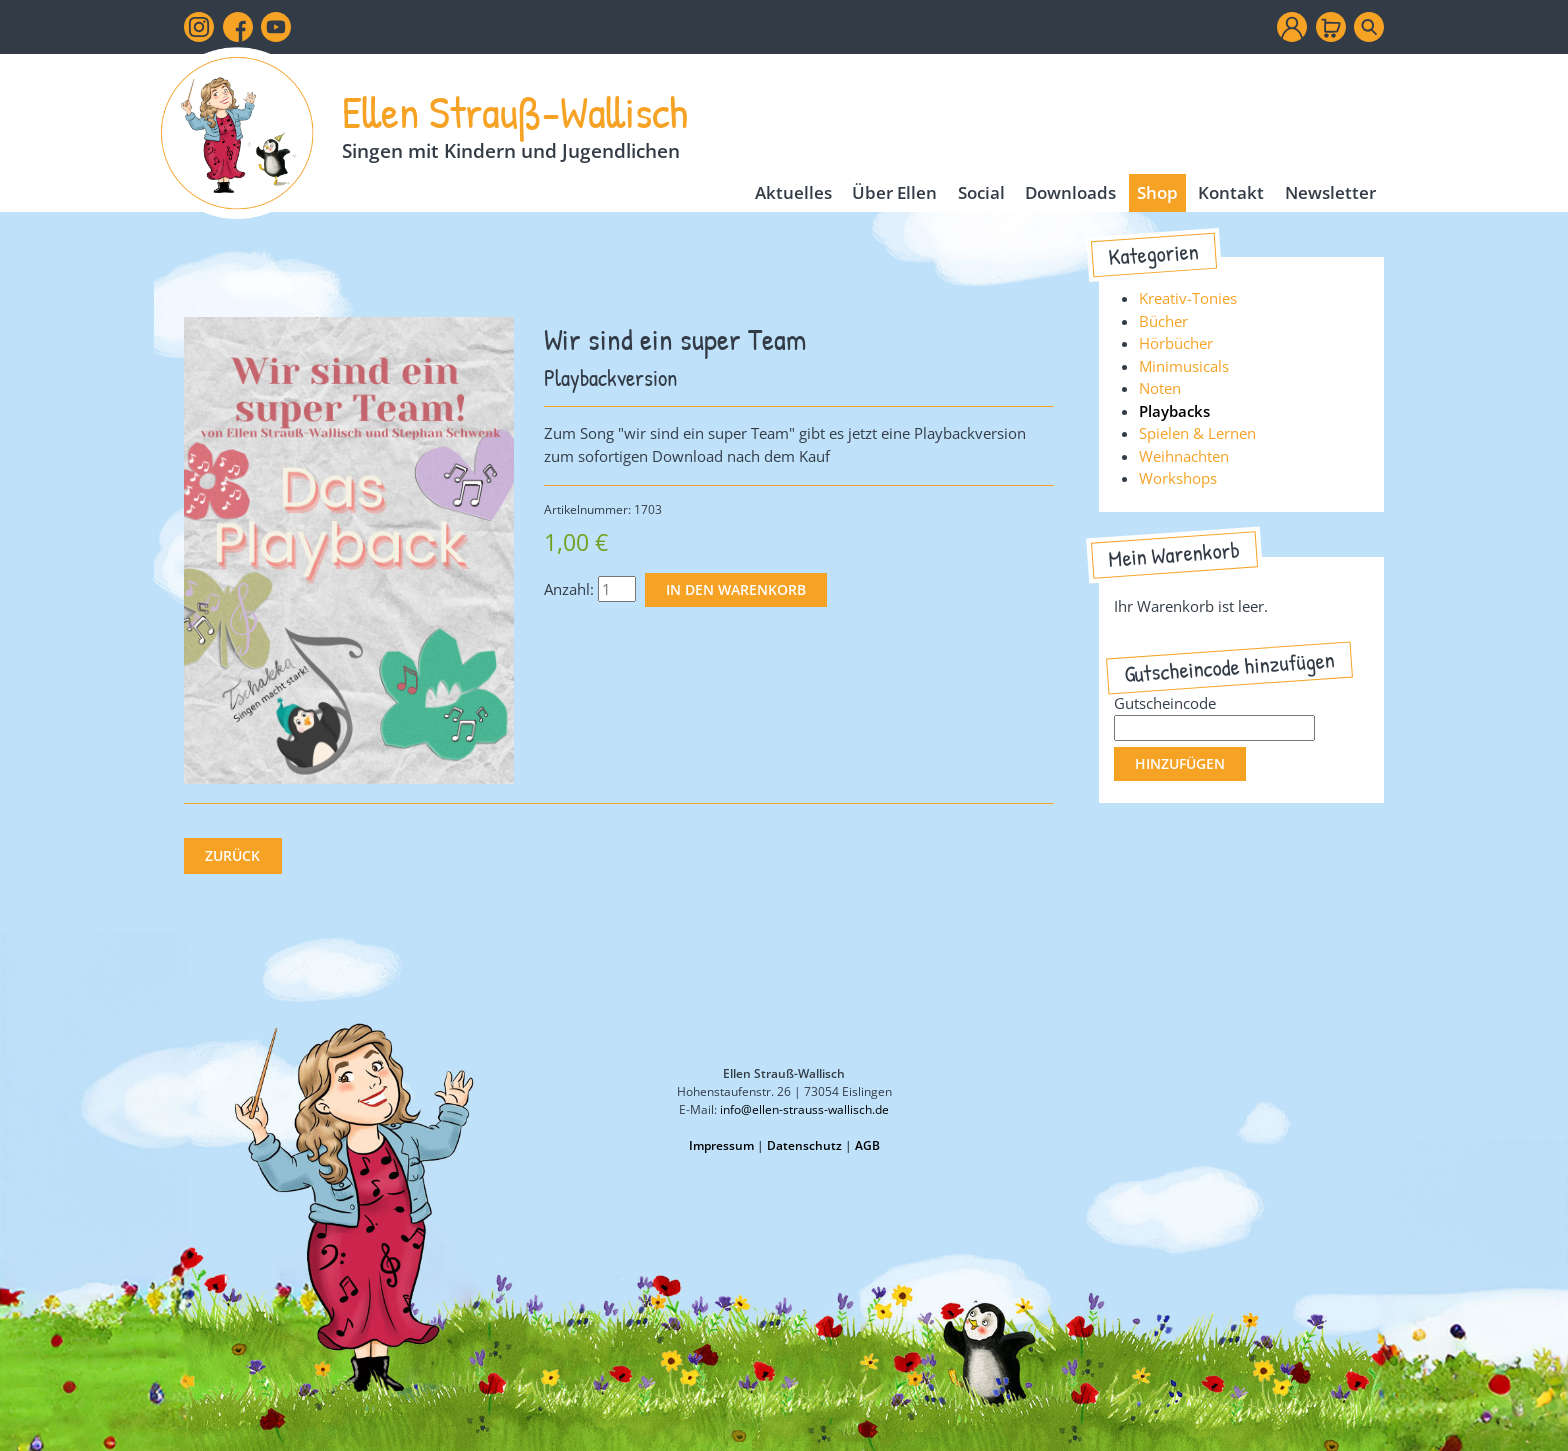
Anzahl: (569, 589)
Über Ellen (894, 192)
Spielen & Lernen (1197, 433)
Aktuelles (793, 192)
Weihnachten (1184, 456)
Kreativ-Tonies (1188, 298)
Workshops (1178, 478)
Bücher (1163, 321)
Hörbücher (1176, 343)
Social (981, 192)
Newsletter (1330, 192)
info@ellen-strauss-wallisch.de (804, 1109)
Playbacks (1174, 411)
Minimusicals (1184, 366)
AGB (867, 1145)
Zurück (232, 856)
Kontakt (1231, 192)
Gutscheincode (1165, 703)
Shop (1157, 192)
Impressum (721, 1145)
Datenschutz (804, 1145)
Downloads (1070, 192)
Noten (1160, 388)
